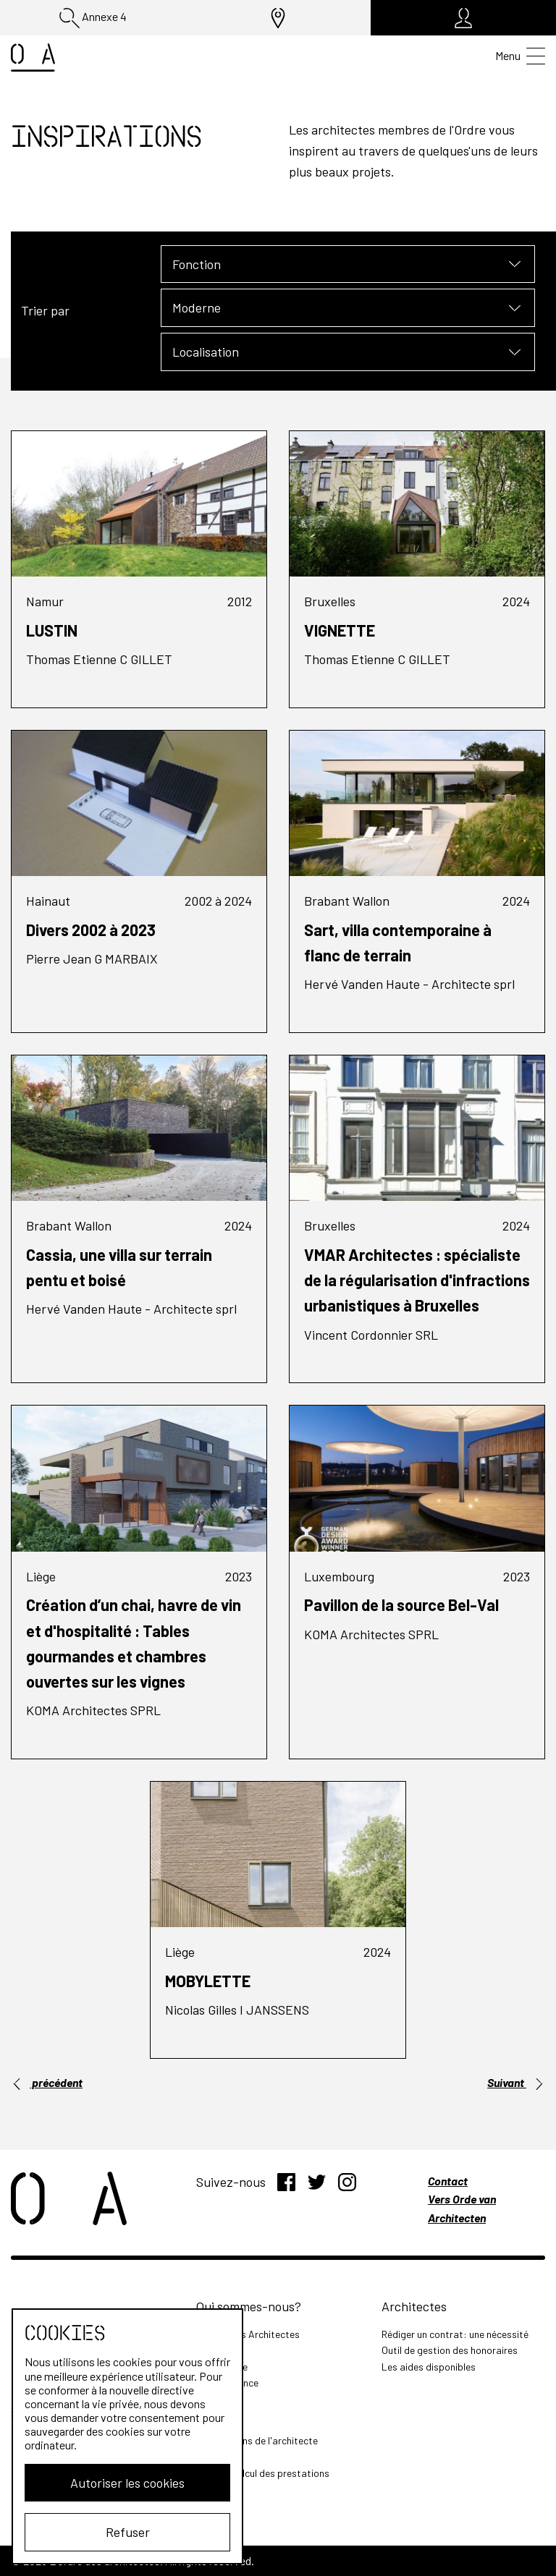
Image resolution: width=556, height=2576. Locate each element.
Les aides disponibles (429, 2366)
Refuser (128, 2532)
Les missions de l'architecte (257, 2440)
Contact (448, 2181)
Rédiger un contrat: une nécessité (455, 2334)
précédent (47, 2082)
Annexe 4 (93, 18)
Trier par (45, 310)
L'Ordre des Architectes (248, 2334)
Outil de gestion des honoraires (450, 2350)
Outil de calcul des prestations (262, 2473)
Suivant (516, 2082)
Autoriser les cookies (127, 2483)
